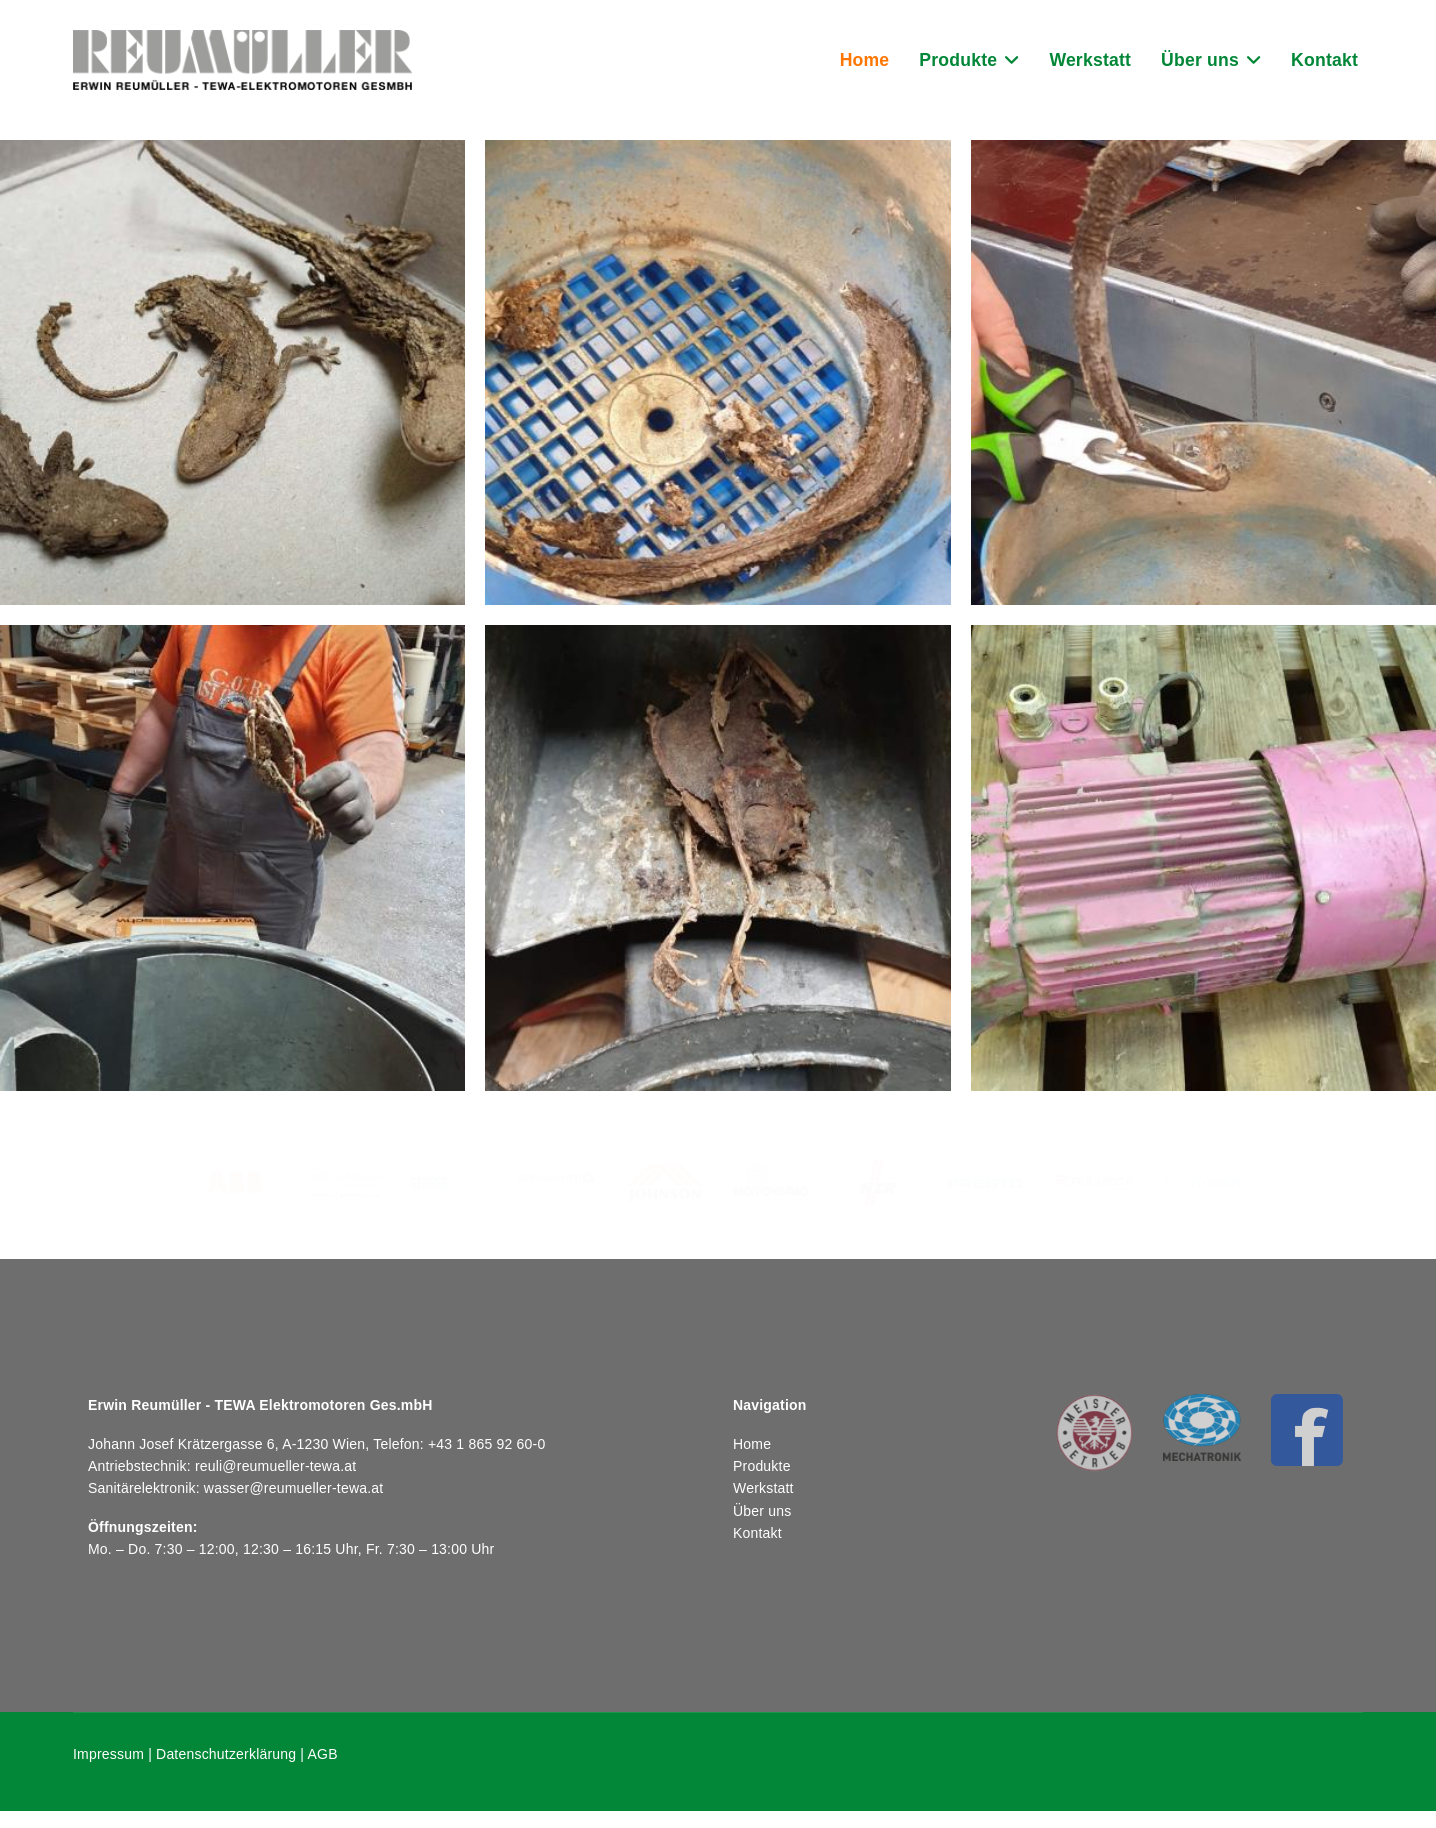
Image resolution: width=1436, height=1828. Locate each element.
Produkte (958, 60)
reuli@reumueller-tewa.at (275, 1466)
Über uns (1200, 60)
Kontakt (1324, 60)
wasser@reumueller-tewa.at (294, 1488)
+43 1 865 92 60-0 (486, 1444)
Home (865, 60)
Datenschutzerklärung (226, 1754)
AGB (323, 1754)
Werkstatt (1090, 60)
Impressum (108, 1754)
